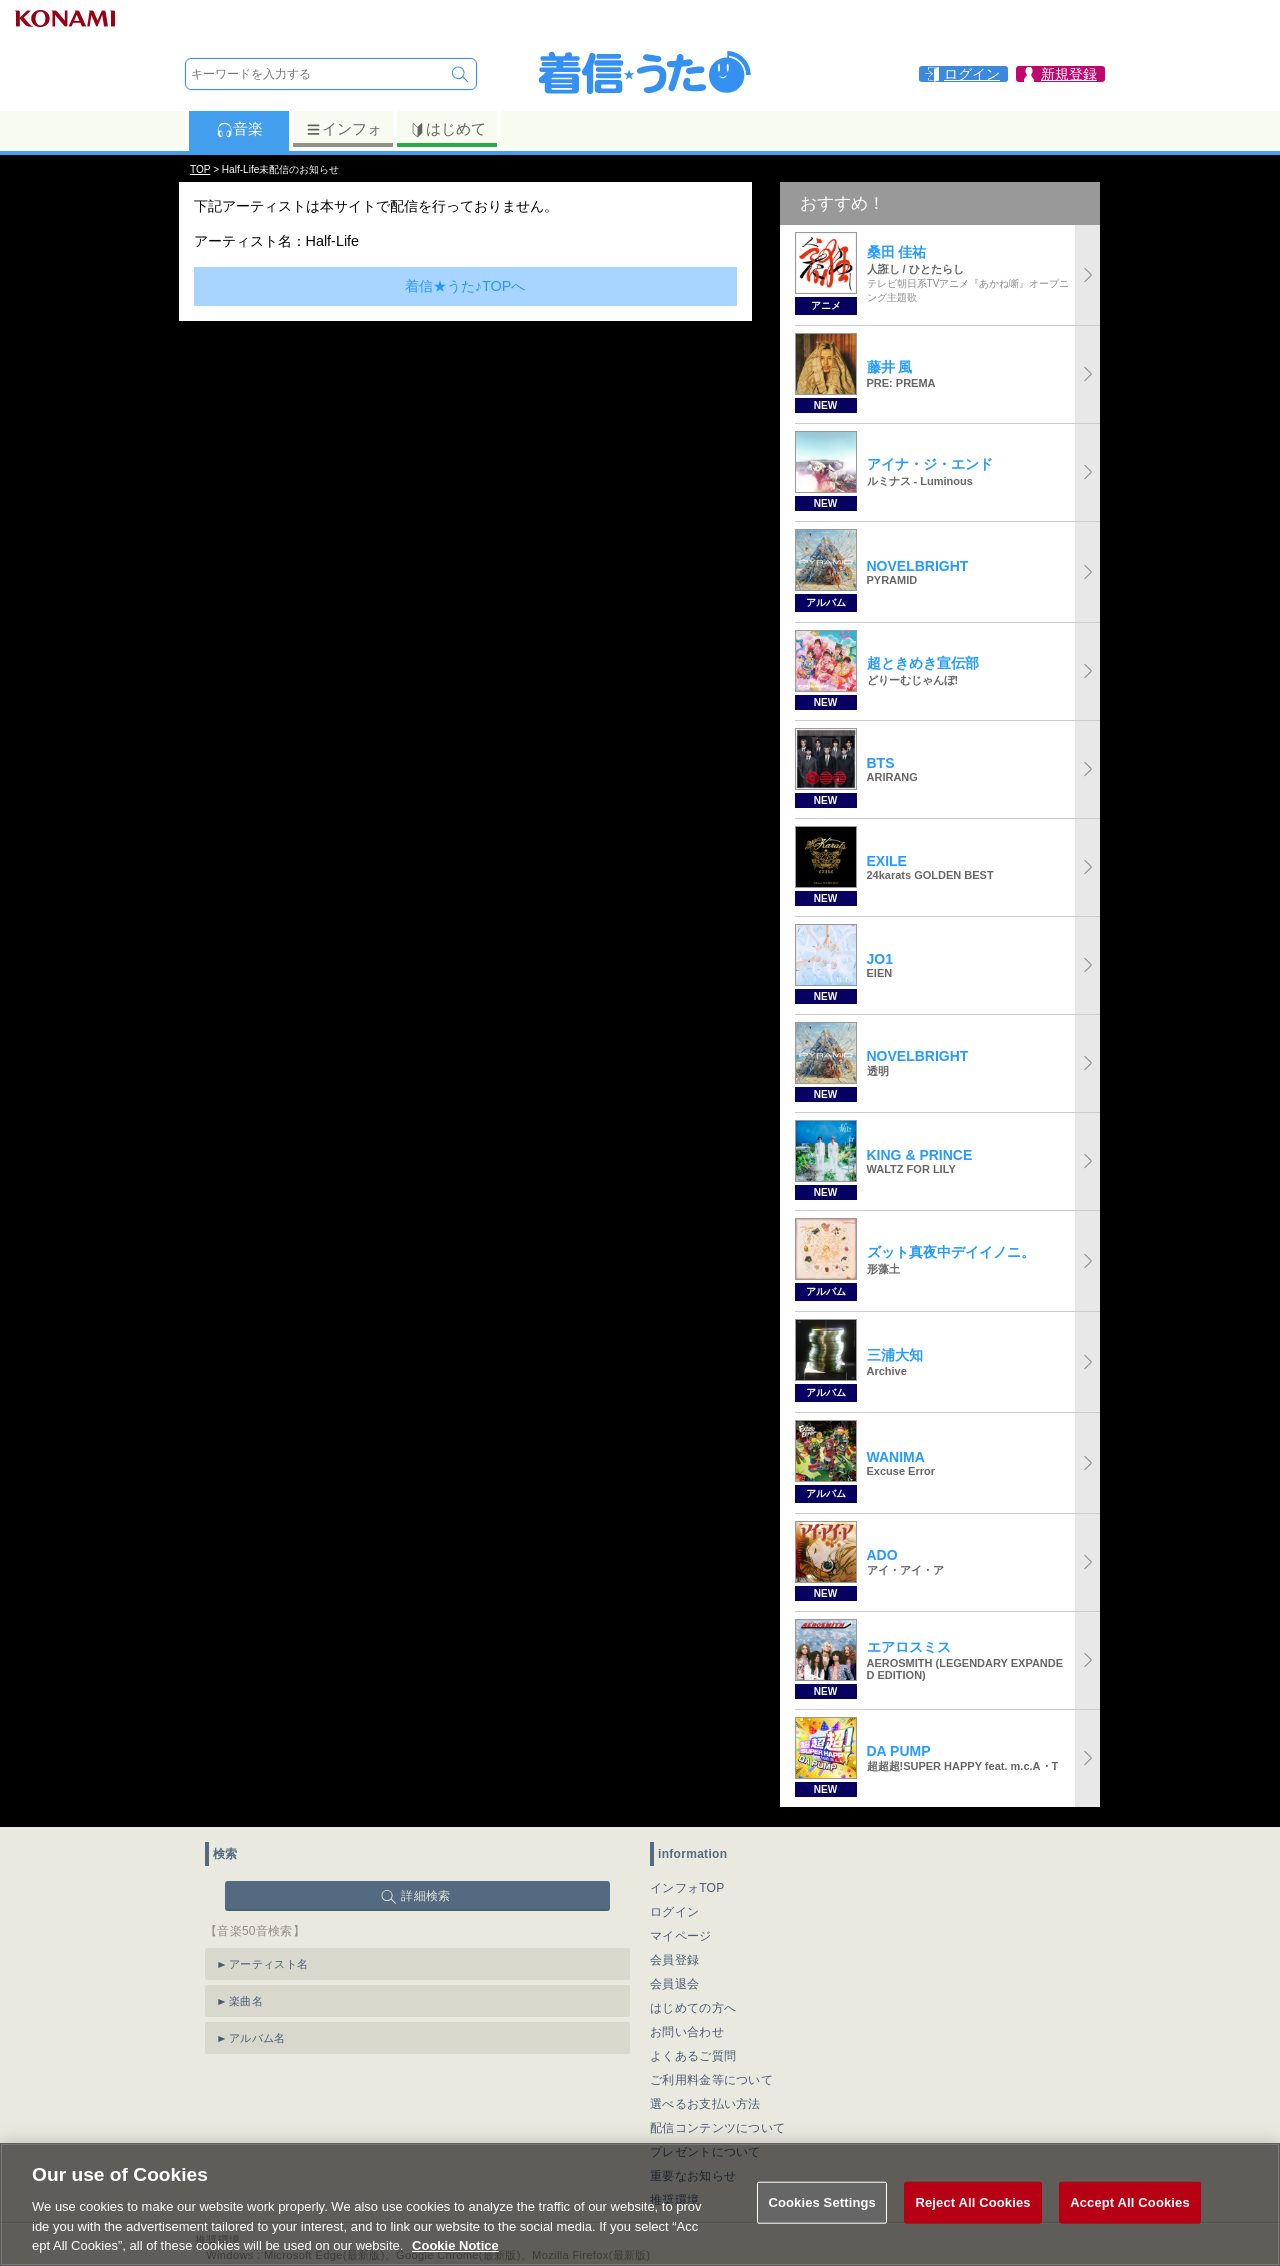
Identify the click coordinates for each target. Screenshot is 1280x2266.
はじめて (447, 129)
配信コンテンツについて (717, 2128)
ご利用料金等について (711, 2080)
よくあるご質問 (693, 2056)
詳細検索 (425, 1896)
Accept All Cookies (1130, 2220)
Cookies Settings (822, 2220)
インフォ (343, 129)
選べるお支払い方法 (705, 2104)
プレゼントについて (705, 2152)
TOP (200, 169)
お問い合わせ (687, 2032)
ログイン (674, 1912)
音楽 (239, 129)
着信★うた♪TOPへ (465, 286)
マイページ (681, 1936)
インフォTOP (687, 1888)
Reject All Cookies (972, 2220)
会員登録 (674, 1960)
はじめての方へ (693, 2008)
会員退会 (674, 1984)
